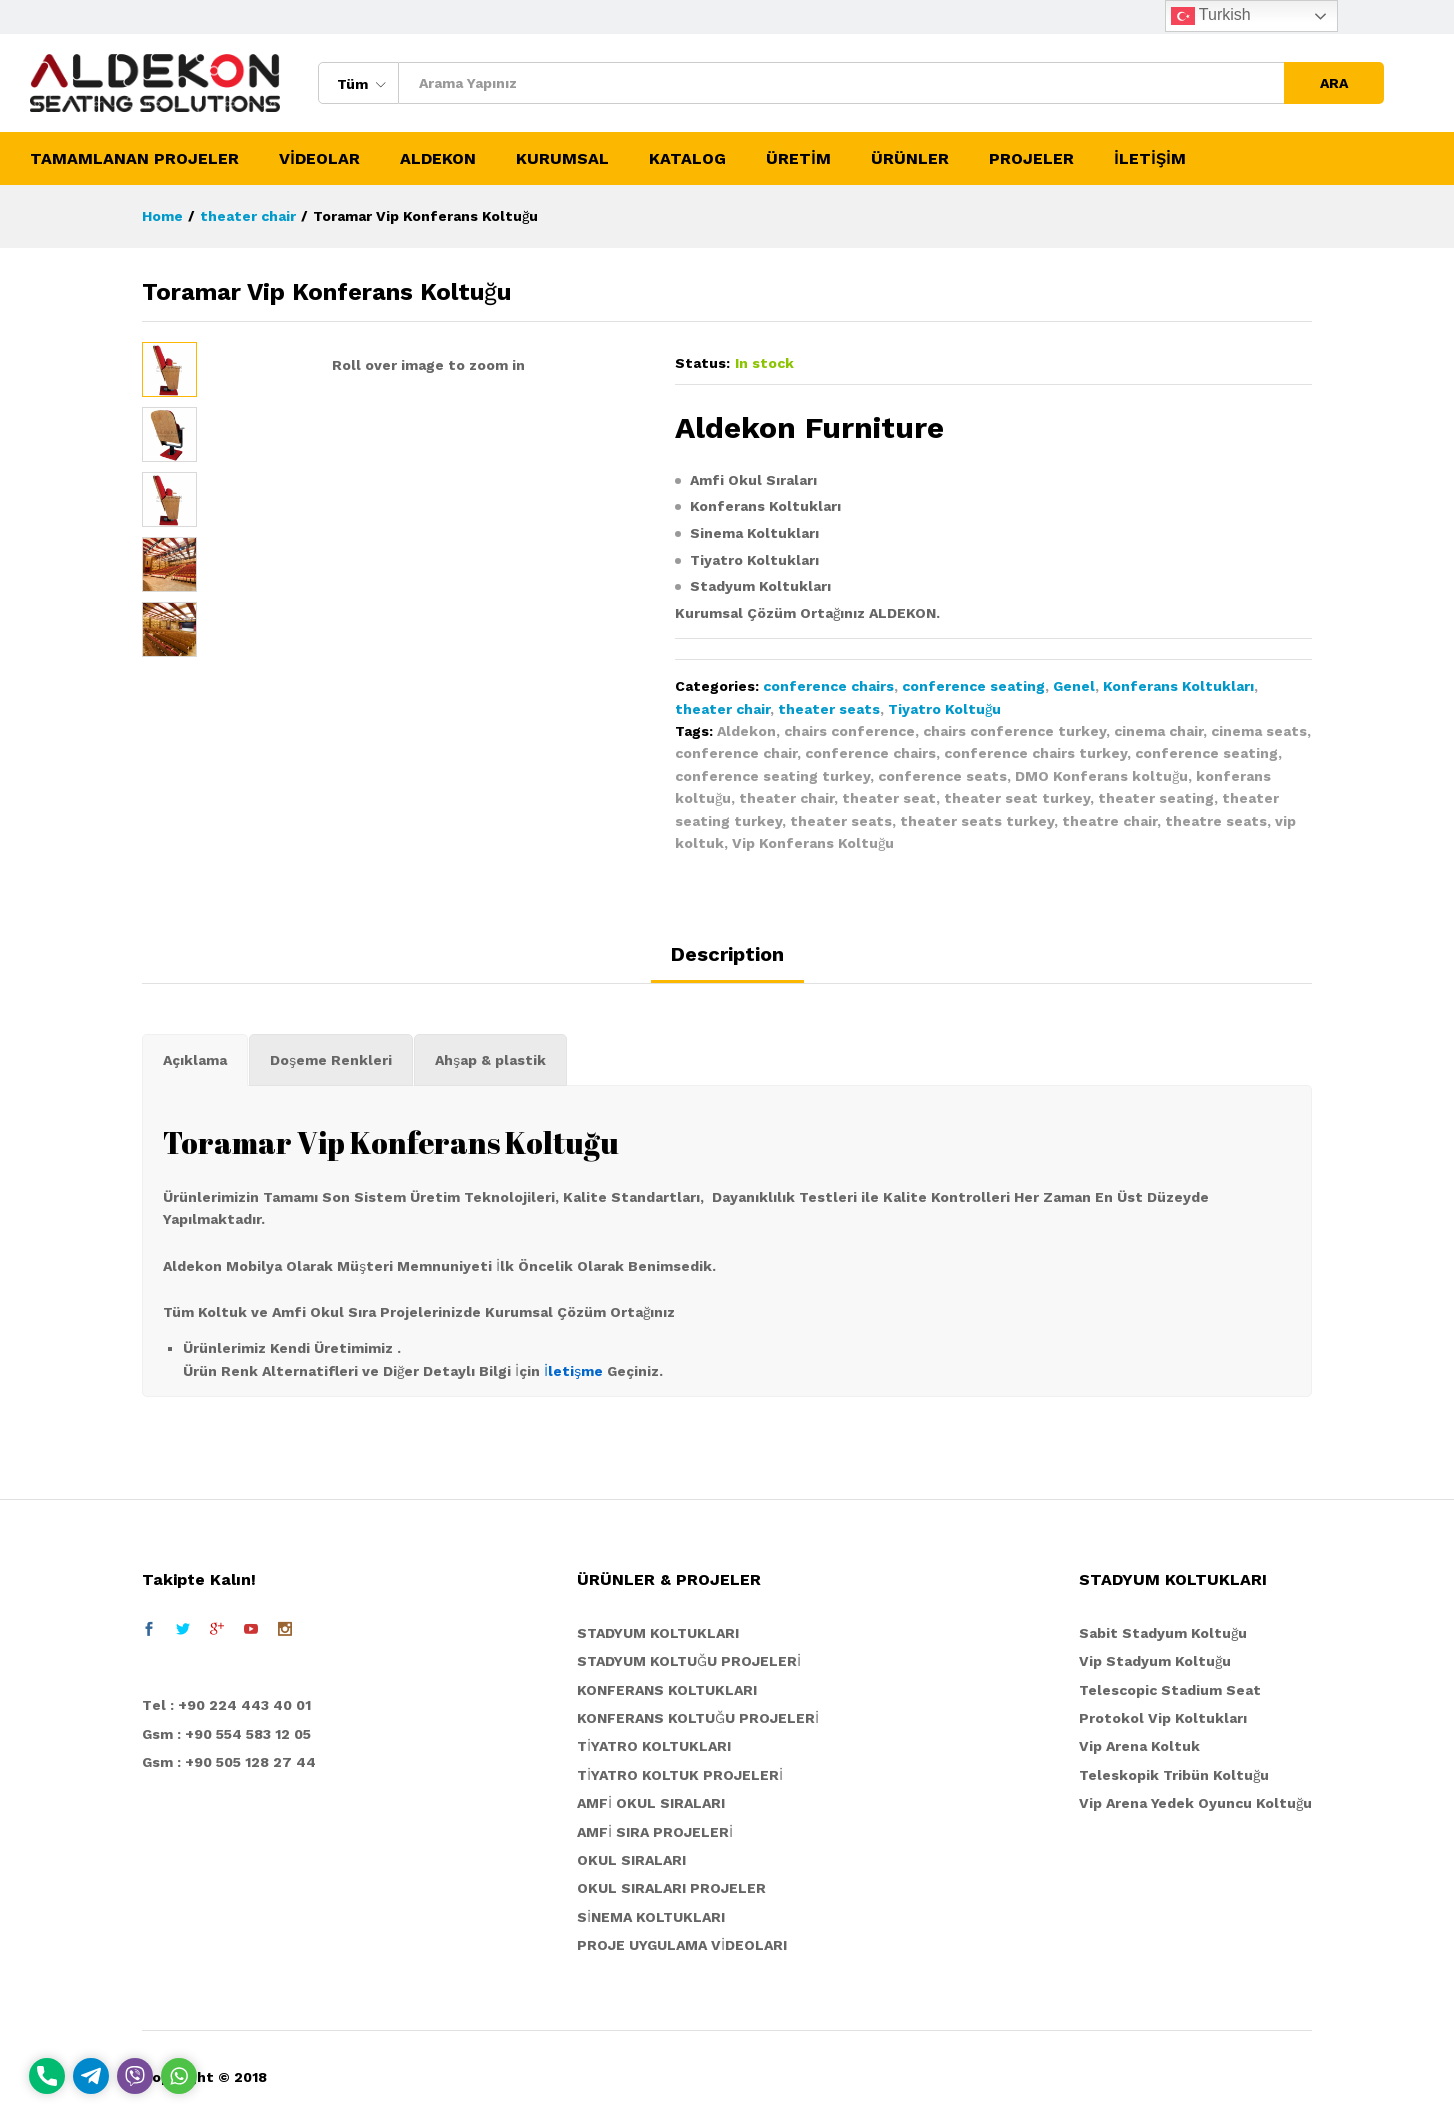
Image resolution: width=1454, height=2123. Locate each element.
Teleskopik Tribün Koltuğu (1174, 1775)
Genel (1074, 686)
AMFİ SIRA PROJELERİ (655, 1832)
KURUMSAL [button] (562, 159)
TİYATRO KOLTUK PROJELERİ (680, 1775)
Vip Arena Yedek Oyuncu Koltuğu (1195, 1803)
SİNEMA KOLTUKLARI (651, 1917)
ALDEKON (438, 159)
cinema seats (1259, 731)
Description (727, 954)
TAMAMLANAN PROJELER (134, 159)
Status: (702, 363)
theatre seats (1216, 821)
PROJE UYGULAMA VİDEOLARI (682, 1945)
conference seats (942, 776)
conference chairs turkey (1035, 753)
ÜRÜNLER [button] (910, 159)
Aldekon (746, 731)
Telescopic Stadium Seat (1170, 1690)
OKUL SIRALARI (631, 1860)
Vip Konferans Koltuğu (813, 843)
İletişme (573, 1371)
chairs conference (849, 731)
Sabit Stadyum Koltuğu (1163, 1633)
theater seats (829, 709)
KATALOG (687, 159)
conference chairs (828, 686)
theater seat (889, 798)
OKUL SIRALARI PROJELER (671, 1888)
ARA (1334, 83)
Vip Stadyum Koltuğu (1155, 1661)
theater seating (1156, 798)
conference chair (736, 753)
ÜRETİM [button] (798, 159)
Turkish (1211, 16)
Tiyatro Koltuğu (944, 709)
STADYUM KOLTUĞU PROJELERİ (689, 1661)
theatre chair (1109, 821)
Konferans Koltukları (1178, 686)
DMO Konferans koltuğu (1101, 776)
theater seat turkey (1017, 798)
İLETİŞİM (1150, 159)
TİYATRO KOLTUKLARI (654, 1746)
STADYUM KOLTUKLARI (658, 1633)
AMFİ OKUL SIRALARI (651, 1803)
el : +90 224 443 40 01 (231, 1705)
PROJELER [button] (1031, 159)
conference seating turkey (772, 776)
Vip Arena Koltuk (1139, 1746)
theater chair (722, 709)
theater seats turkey (977, 821)
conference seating (973, 686)
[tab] (727, 963)
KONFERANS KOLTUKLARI (667, 1690)
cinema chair (1158, 731)
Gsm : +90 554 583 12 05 (226, 1734)
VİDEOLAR (319, 159)
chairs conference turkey (1014, 731)
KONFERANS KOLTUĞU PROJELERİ (698, 1718)
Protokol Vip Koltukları (1163, 1718)
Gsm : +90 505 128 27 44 (229, 1762)
